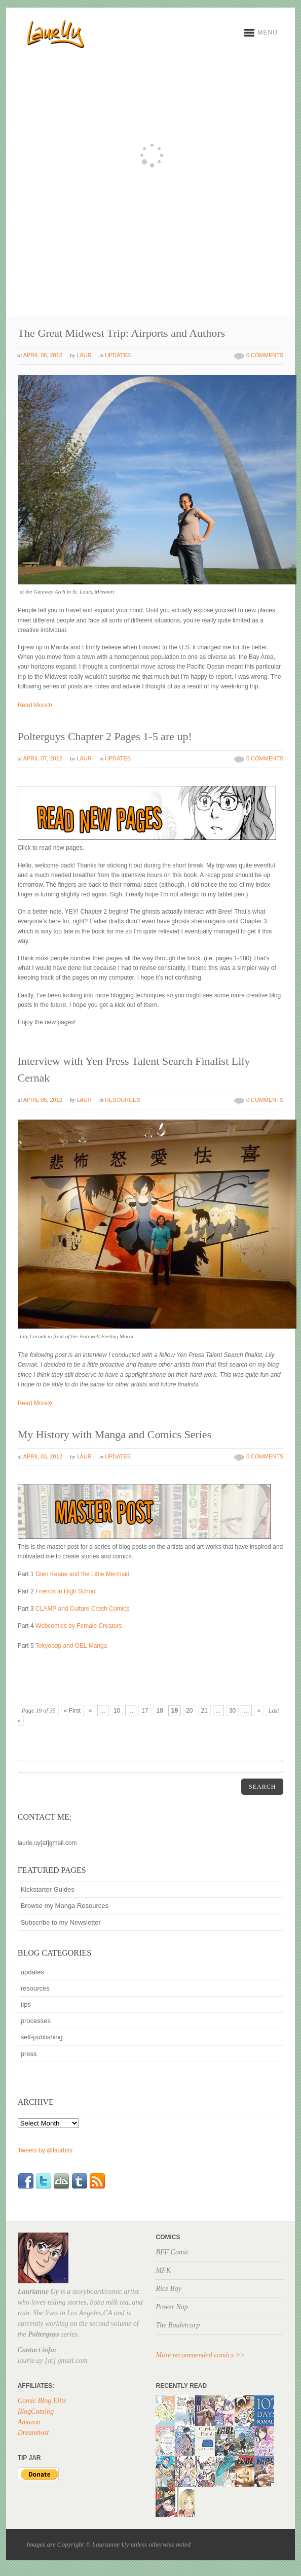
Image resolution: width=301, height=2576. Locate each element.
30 (232, 1710)
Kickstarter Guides (47, 1889)
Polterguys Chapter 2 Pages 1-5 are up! (105, 736)
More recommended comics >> (200, 2355)
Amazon (29, 2422)
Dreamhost (33, 2432)
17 (144, 1710)
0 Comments (264, 355)
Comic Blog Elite (42, 2401)
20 (189, 1710)
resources (122, 1100)
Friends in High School (66, 1591)
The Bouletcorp (178, 2325)
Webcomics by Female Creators (78, 1625)
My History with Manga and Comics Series (115, 1434)
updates (118, 355)
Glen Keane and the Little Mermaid (82, 1574)
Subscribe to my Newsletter (61, 1922)
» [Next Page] (258, 1710)
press (29, 2054)
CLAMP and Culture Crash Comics (82, 1608)
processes (36, 2021)
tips (26, 2004)
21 (204, 1710)
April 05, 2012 (42, 1100)
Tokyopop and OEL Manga (71, 1645)
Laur (84, 355)
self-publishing (42, 2037)
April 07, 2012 (42, 758)
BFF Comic (172, 2252)
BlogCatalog (36, 2411)
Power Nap (171, 2307)
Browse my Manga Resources (64, 1905)
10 (117, 1710)
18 (159, 1710)
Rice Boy (168, 2288)
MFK (163, 2270)
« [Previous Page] (90, 1710)
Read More (35, 705)
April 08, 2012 (42, 355)
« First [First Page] (72, 1710)
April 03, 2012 (42, 1456)
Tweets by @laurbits (45, 2150)
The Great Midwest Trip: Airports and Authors (121, 333)
